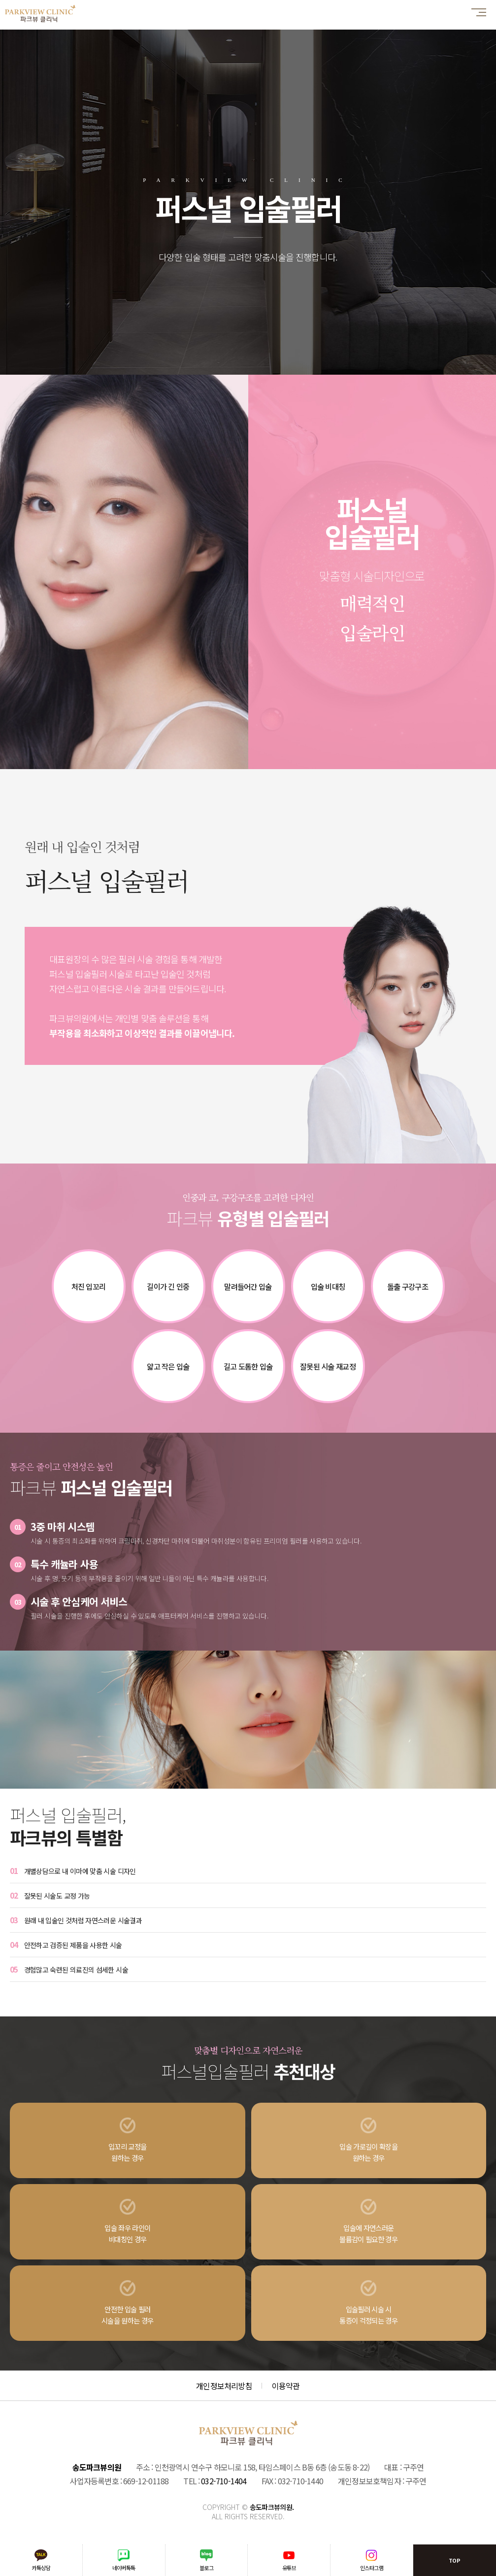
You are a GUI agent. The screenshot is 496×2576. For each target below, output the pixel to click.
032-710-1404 (223, 2481)
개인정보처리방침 (224, 2386)
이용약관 (286, 2386)
